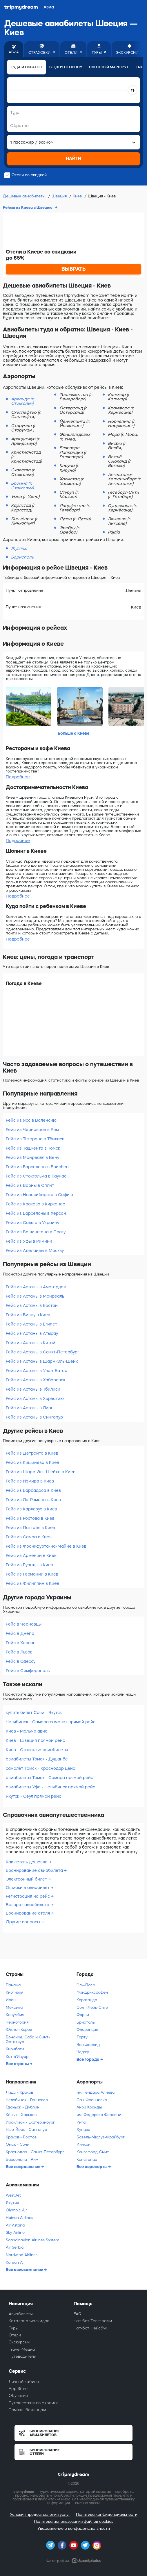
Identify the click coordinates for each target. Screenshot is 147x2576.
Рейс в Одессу (20, 1661)
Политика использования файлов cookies (73, 2521)
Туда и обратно (26, 67)
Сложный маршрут (109, 67)
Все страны (18, 2064)
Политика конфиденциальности (106, 2514)
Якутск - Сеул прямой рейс (33, 1796)
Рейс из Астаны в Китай (30, 1343)
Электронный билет (27, 1879)
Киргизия (14, 1992)
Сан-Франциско (92, 2100)
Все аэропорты (92, 2167)
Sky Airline (15, 2232)
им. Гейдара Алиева (96, 2092)
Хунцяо (83, 2129)
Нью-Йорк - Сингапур (26, 2129)
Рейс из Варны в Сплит (30, 1185)
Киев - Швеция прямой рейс (35, 1740)
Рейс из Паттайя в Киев (30, 1528)
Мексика (14, 2007)
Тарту (82, 2037)
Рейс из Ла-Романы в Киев (33, 1500)
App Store (18, 2389)
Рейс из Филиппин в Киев (32, 1583)
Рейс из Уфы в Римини (29, 1241)
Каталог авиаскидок (29, 2321)
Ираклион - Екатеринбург (30, 2122)
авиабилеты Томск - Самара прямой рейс (49, 1778)
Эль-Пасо (86, 1985)
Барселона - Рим (22, 2159)
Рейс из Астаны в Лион (30, 1408)
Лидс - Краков (19, 2092)
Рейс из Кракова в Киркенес (35, 1204)
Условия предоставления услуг (40, 2514)
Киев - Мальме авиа (27, 1731)
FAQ (77, 2314)
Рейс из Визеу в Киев (28, 1315)
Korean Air (15, 2262)
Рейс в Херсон (21, 1643)
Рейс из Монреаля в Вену (32, 1157)
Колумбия (15, 2015)
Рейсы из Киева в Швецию (28, 207)
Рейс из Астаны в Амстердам (36, 1287)
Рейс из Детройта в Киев (32, 1453)
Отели (15, 2335)
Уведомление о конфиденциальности (73, 2528)
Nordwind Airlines (21, 2255)
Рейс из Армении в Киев (31, 1555)
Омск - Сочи (17, 2144)
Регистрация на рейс (28, 1896)
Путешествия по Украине (34, 2403)
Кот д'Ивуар (17, 2056)
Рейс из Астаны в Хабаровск (35, 1380)
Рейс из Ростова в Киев (30, 1518)
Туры (14, 2328)
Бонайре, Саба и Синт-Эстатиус (28, 2039)
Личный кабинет (25, 2382)
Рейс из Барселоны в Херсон (36, 1213)
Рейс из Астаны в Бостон (32, 1305)
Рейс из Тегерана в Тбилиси (35, 1139)
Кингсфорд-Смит (93, 2152)
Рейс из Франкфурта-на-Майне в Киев (46, 1546)
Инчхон (83, 2144)
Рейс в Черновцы (23, 1624)
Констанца (87, 2159)
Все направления (23, 2167)
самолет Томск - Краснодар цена (40, 1768)
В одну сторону (65, 67)
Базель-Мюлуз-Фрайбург (101, 2137)
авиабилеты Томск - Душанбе (37, 1759)
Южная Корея (19, 2029)
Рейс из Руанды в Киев (29, 1565)
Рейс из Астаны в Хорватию (35, 1398)
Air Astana (15, 2225)
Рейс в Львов (19, 1652)
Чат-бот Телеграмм (93, 2321)
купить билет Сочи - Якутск (34, 1712)
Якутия (12, 2203)
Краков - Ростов (21, 2137)
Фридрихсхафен (92, 1992)
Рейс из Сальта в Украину (32, 1223)
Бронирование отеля (28, 1913)
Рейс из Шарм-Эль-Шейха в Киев (40, 1472)
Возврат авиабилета (28, 1905)
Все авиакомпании (25, 2270)
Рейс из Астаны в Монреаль (35, 1296)
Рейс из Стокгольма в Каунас (36, 1176)
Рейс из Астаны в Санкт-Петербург (42, 1352)
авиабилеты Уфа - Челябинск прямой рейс (50, 1787)
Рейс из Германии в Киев (32, 1574)
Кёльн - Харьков (21, 2115)
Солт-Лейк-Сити (92, 2007)
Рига (81, 2122)
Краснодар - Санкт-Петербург (35, 2152)
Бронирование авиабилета (35, 1870)
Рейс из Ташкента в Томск (33, 1148)
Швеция (60, 196)
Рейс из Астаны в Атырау (32, 1333)
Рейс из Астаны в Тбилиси (33, 1389)
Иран (11, 2000)
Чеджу (83, 2052)
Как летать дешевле (27, 1862)
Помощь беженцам (27, 2410)
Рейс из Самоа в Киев (29, 1537)
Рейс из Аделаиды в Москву (35, 1250)
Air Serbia (14, 2247)
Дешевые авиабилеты (25, 196)
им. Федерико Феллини (99, 2115)
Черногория (17, 2022)
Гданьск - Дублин (22, 2107)
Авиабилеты (21, 2314)
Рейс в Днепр (20, 1633)
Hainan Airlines (19, 2218)
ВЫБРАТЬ (73, 269)
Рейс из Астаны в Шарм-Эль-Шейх (42, 1361)
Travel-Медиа (22, 2349)
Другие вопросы (23, 1922)
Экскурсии (19, 2342)
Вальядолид (88, 2045)
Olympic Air (16, 2210)
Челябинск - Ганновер (27, 2100)
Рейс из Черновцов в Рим (32, 1130)
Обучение (18, 2395)
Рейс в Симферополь (28, 1671)
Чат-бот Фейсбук (90, 2328)
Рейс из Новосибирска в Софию (39, 1195)
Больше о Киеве (73, 733)
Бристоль (86, 2022)
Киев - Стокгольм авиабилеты (37, 1750)
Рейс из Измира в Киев (30, 1481)
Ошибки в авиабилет (28, 1887)
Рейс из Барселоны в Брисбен (37, 1167)
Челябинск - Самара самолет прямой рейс (50, 1722)
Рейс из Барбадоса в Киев (33, 1490)
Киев (78, 196)
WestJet (13, 2195)
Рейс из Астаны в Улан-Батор (36, 1371)
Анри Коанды (89, 2107)
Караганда (87, 2000)
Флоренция (87, 2029)
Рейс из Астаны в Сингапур (34, 1417)
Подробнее (18, 777)
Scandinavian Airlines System (32, 2240)
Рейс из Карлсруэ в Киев (31, 1509)
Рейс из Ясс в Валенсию (31, 1120)
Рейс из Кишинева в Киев (32, 1462)
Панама (13, 1985)
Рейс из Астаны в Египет (31, 1324)
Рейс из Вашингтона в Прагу (36, 1232)
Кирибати (15, 2049)
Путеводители (22, 2356)
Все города (88, 2059)
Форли (83, 2015)
